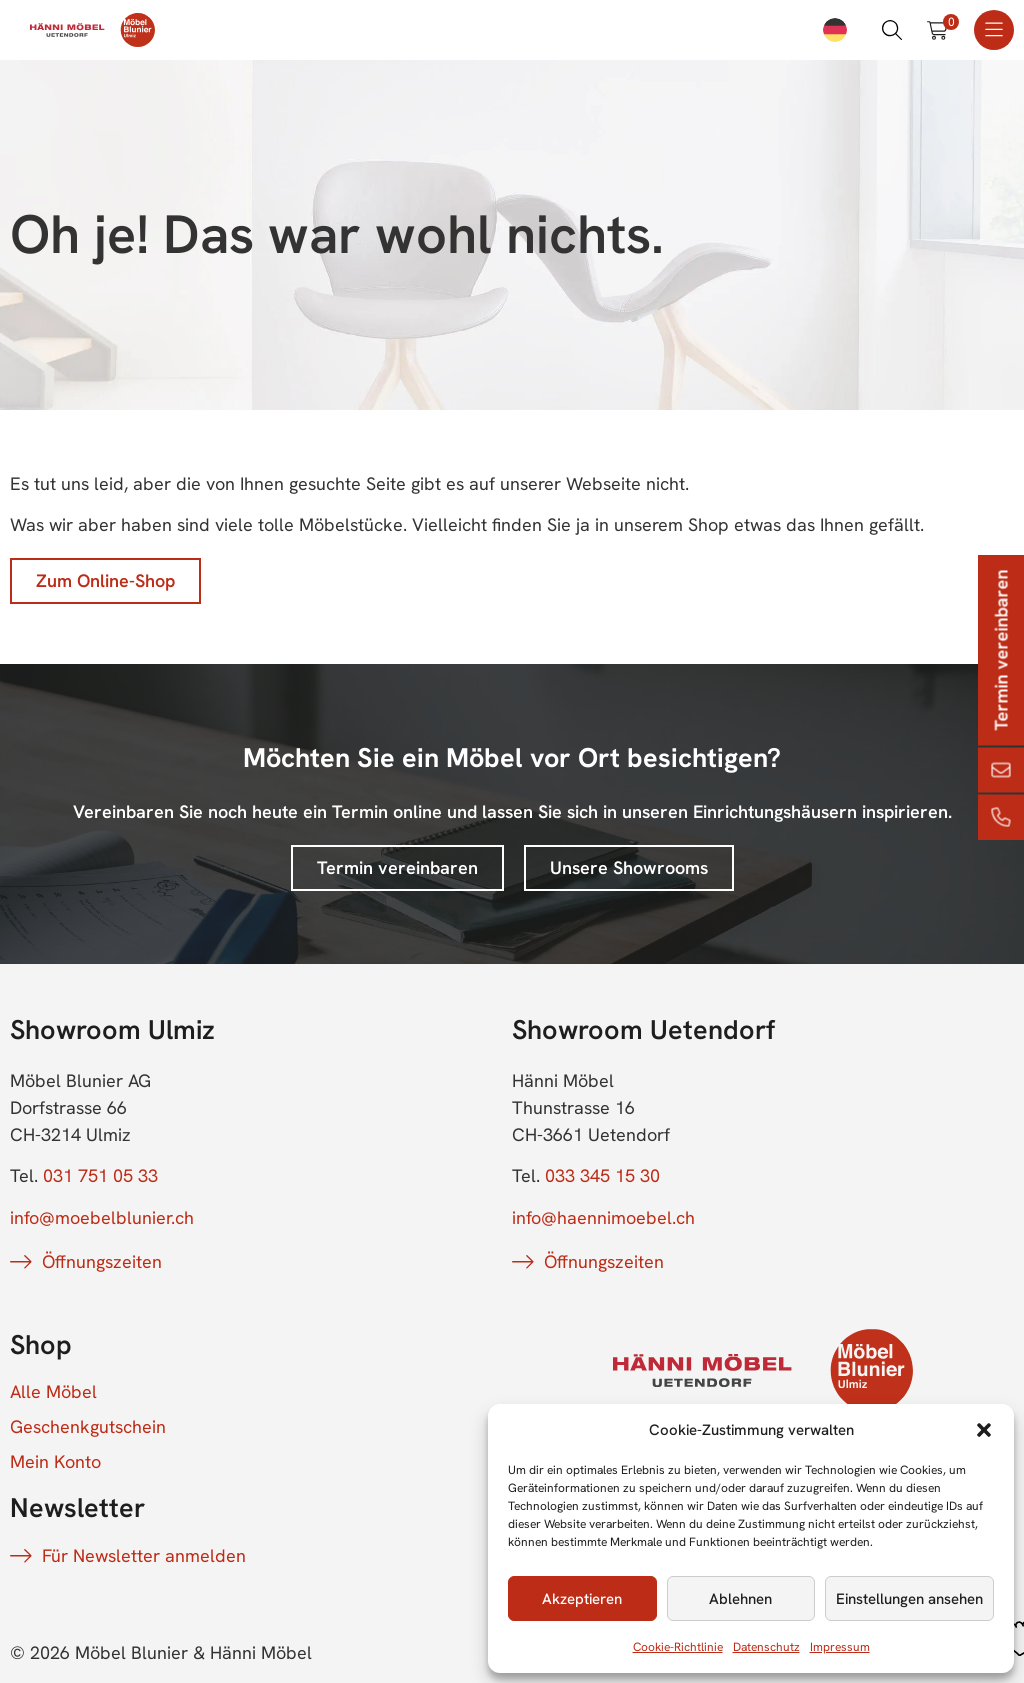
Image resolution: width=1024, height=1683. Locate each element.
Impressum (840, 1647)
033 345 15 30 (602, 1175)
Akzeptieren (582, 1599)
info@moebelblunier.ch (102, 1217)
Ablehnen (740, 1599)
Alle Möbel (53, 1392)
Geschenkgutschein (88, 1427)
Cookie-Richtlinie (678, 1647)
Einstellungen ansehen (909, 1599)
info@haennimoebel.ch (603, 1217)
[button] (984, 1430)
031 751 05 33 (100, 1175)
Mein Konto (55, 1462)
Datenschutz (766, 1647)
